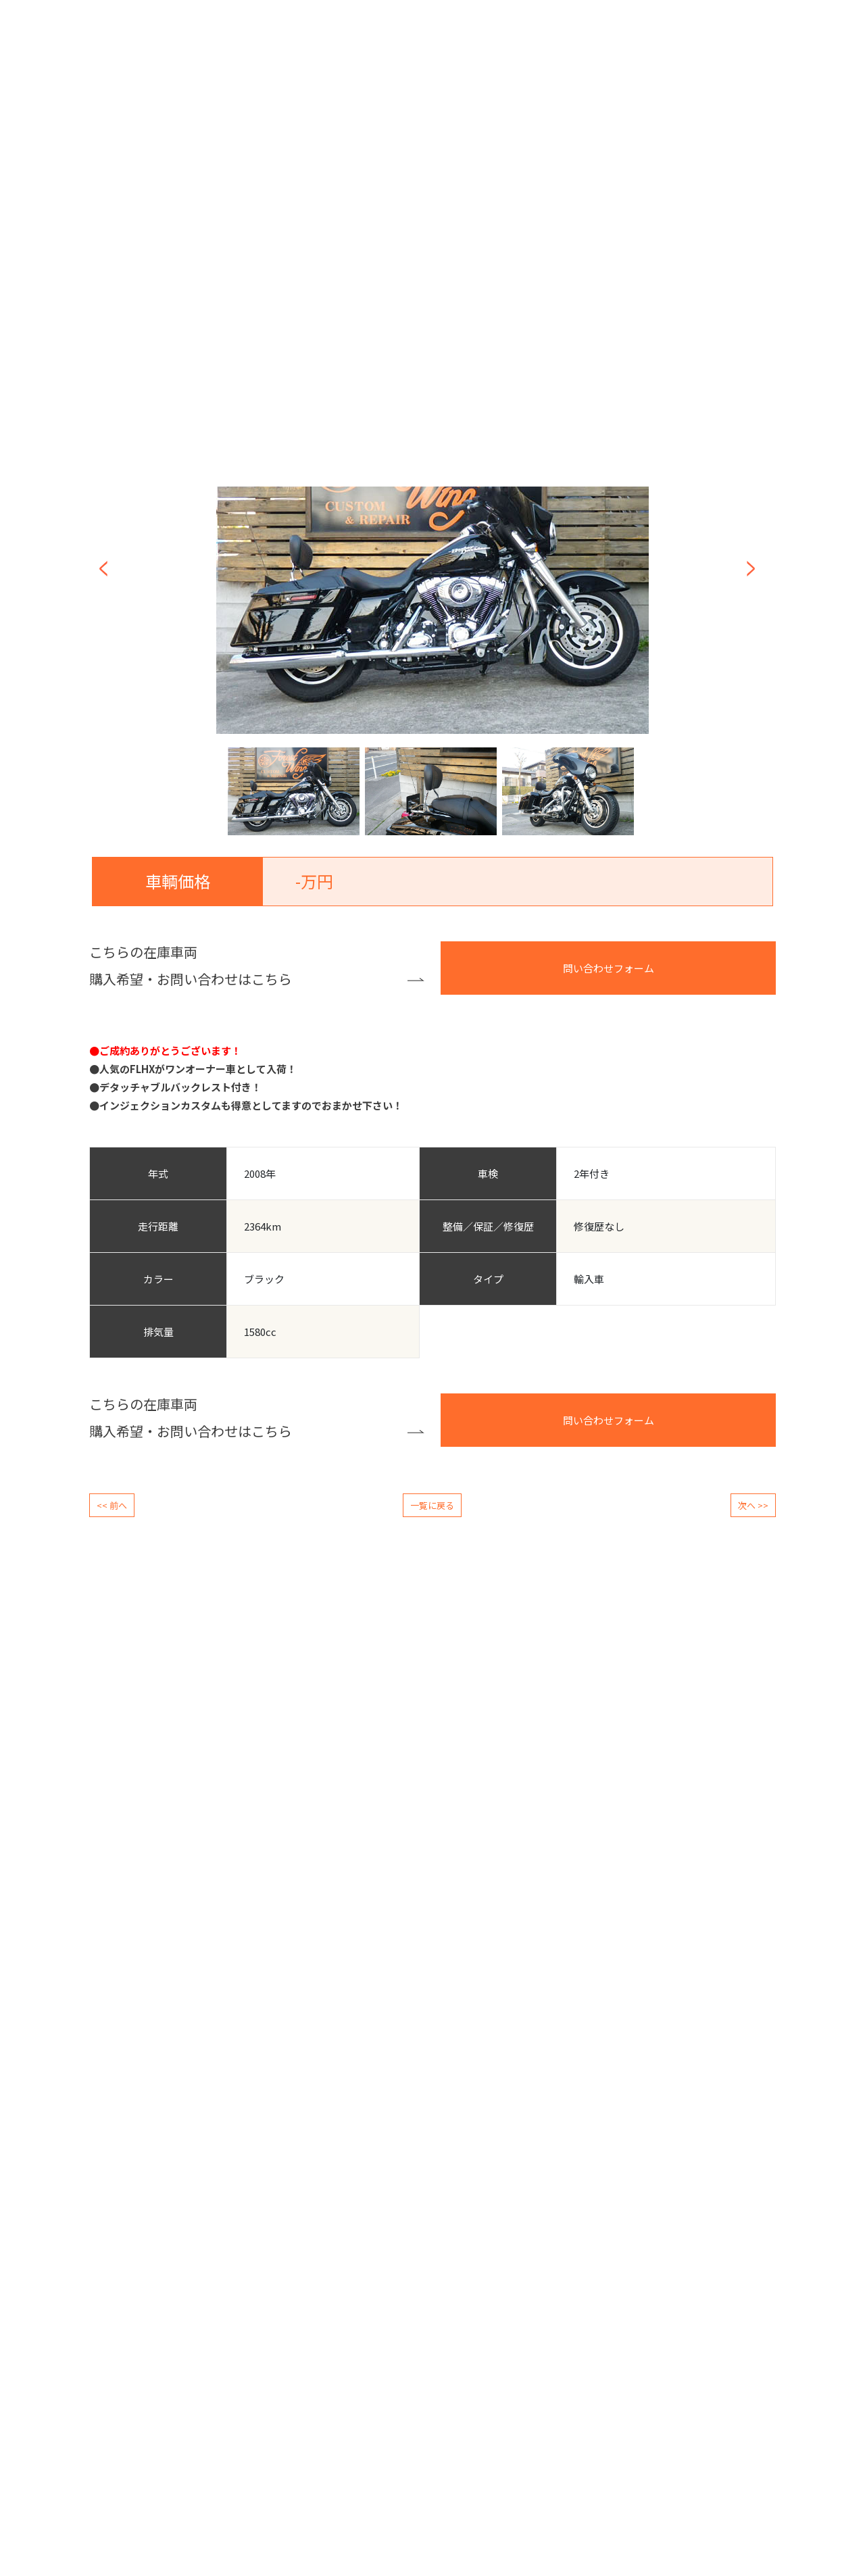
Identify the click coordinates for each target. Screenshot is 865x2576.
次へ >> (753, 1505)
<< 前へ (112, 1505)
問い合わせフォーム (608, 968)
